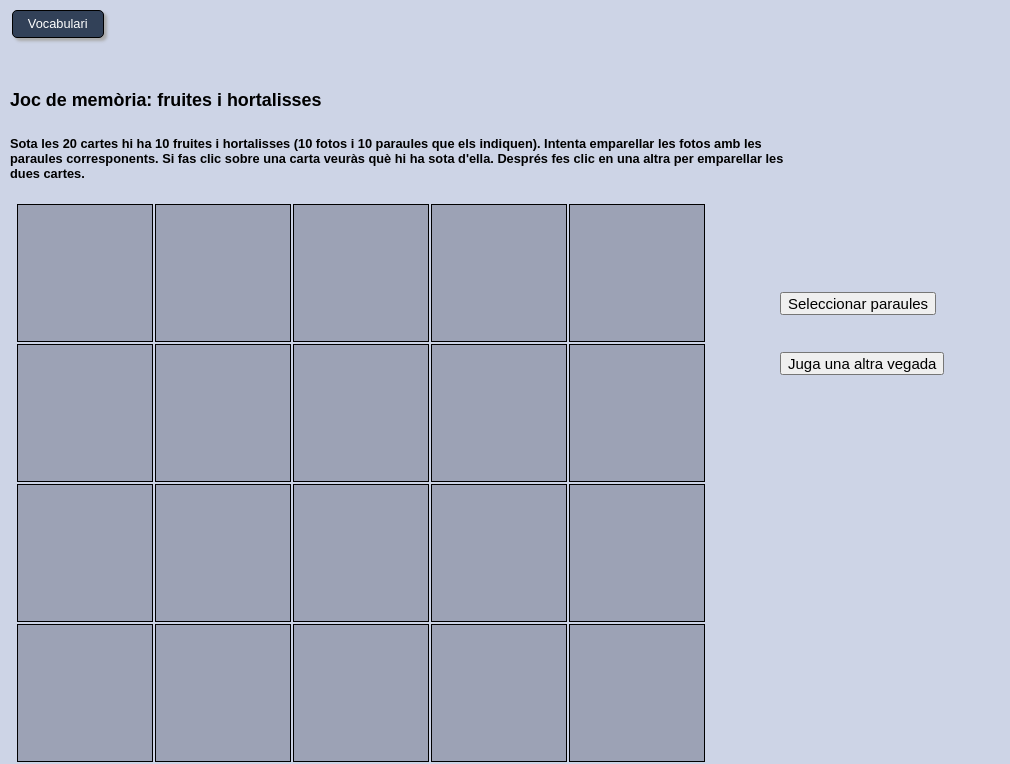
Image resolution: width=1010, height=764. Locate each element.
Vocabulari (58, 23)
